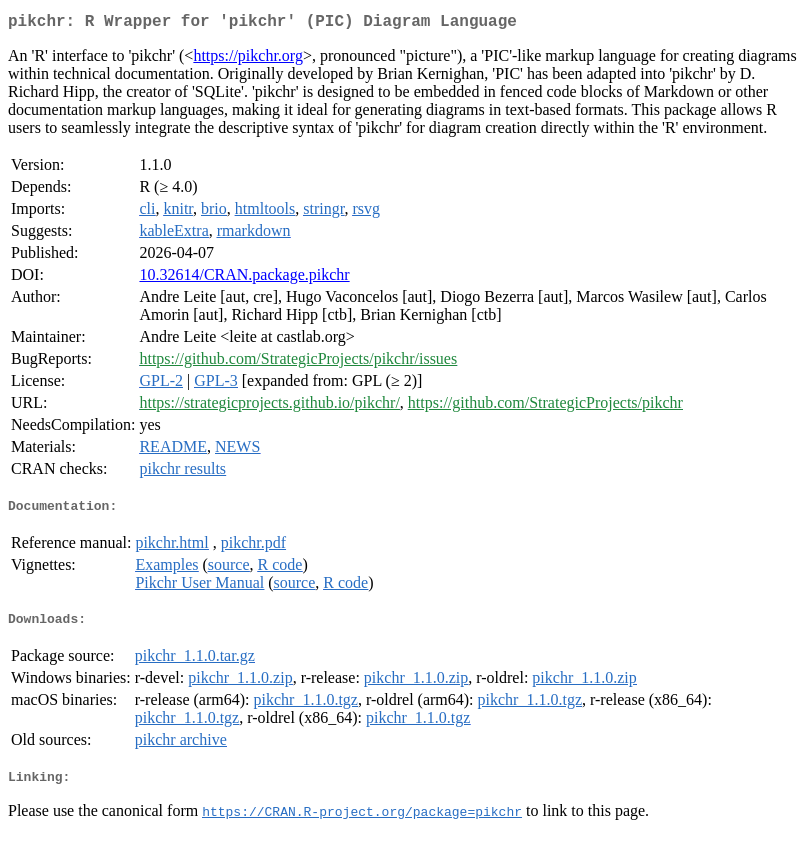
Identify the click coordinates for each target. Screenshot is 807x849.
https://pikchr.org (247, 59)
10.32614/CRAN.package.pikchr (244, 278)
